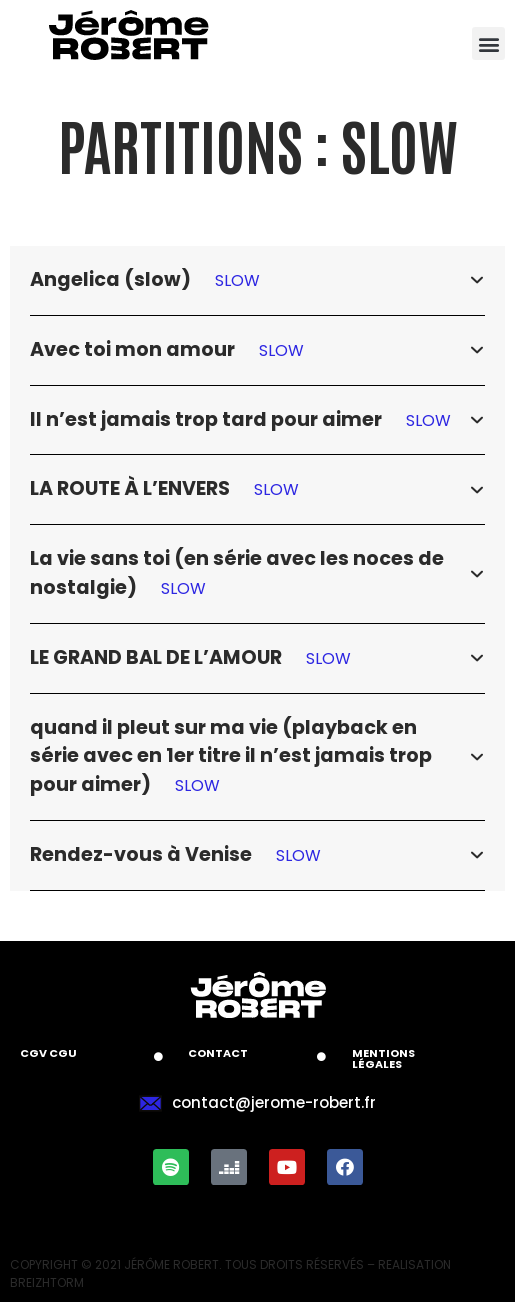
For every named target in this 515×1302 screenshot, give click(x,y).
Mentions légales (383, 1058)
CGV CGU (48, 1053)
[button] (488, 43)
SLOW (237, 280)
